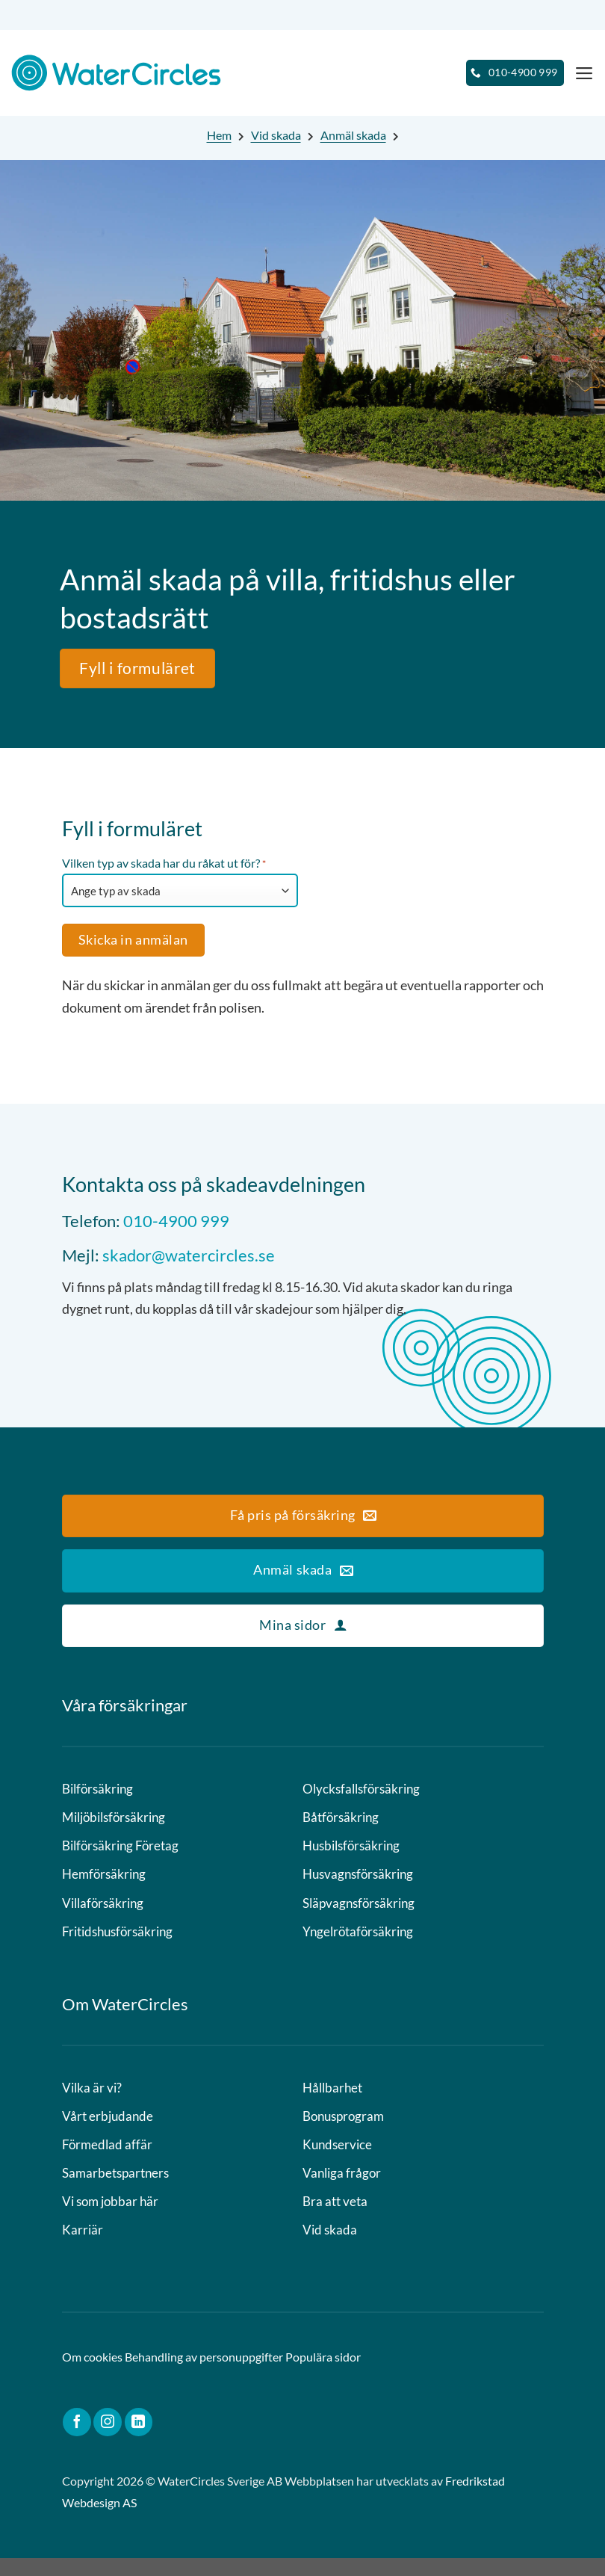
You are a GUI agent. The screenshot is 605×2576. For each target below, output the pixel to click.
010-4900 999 (176, 1221)
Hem (219, 135)
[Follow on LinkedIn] (139, 2440)
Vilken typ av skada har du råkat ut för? (164, 864)
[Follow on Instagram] (107, 2440)
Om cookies (92, 2375)
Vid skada (276, 135)
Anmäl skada (353, 135)
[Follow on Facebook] (77, 2440)
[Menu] (583, 73)
